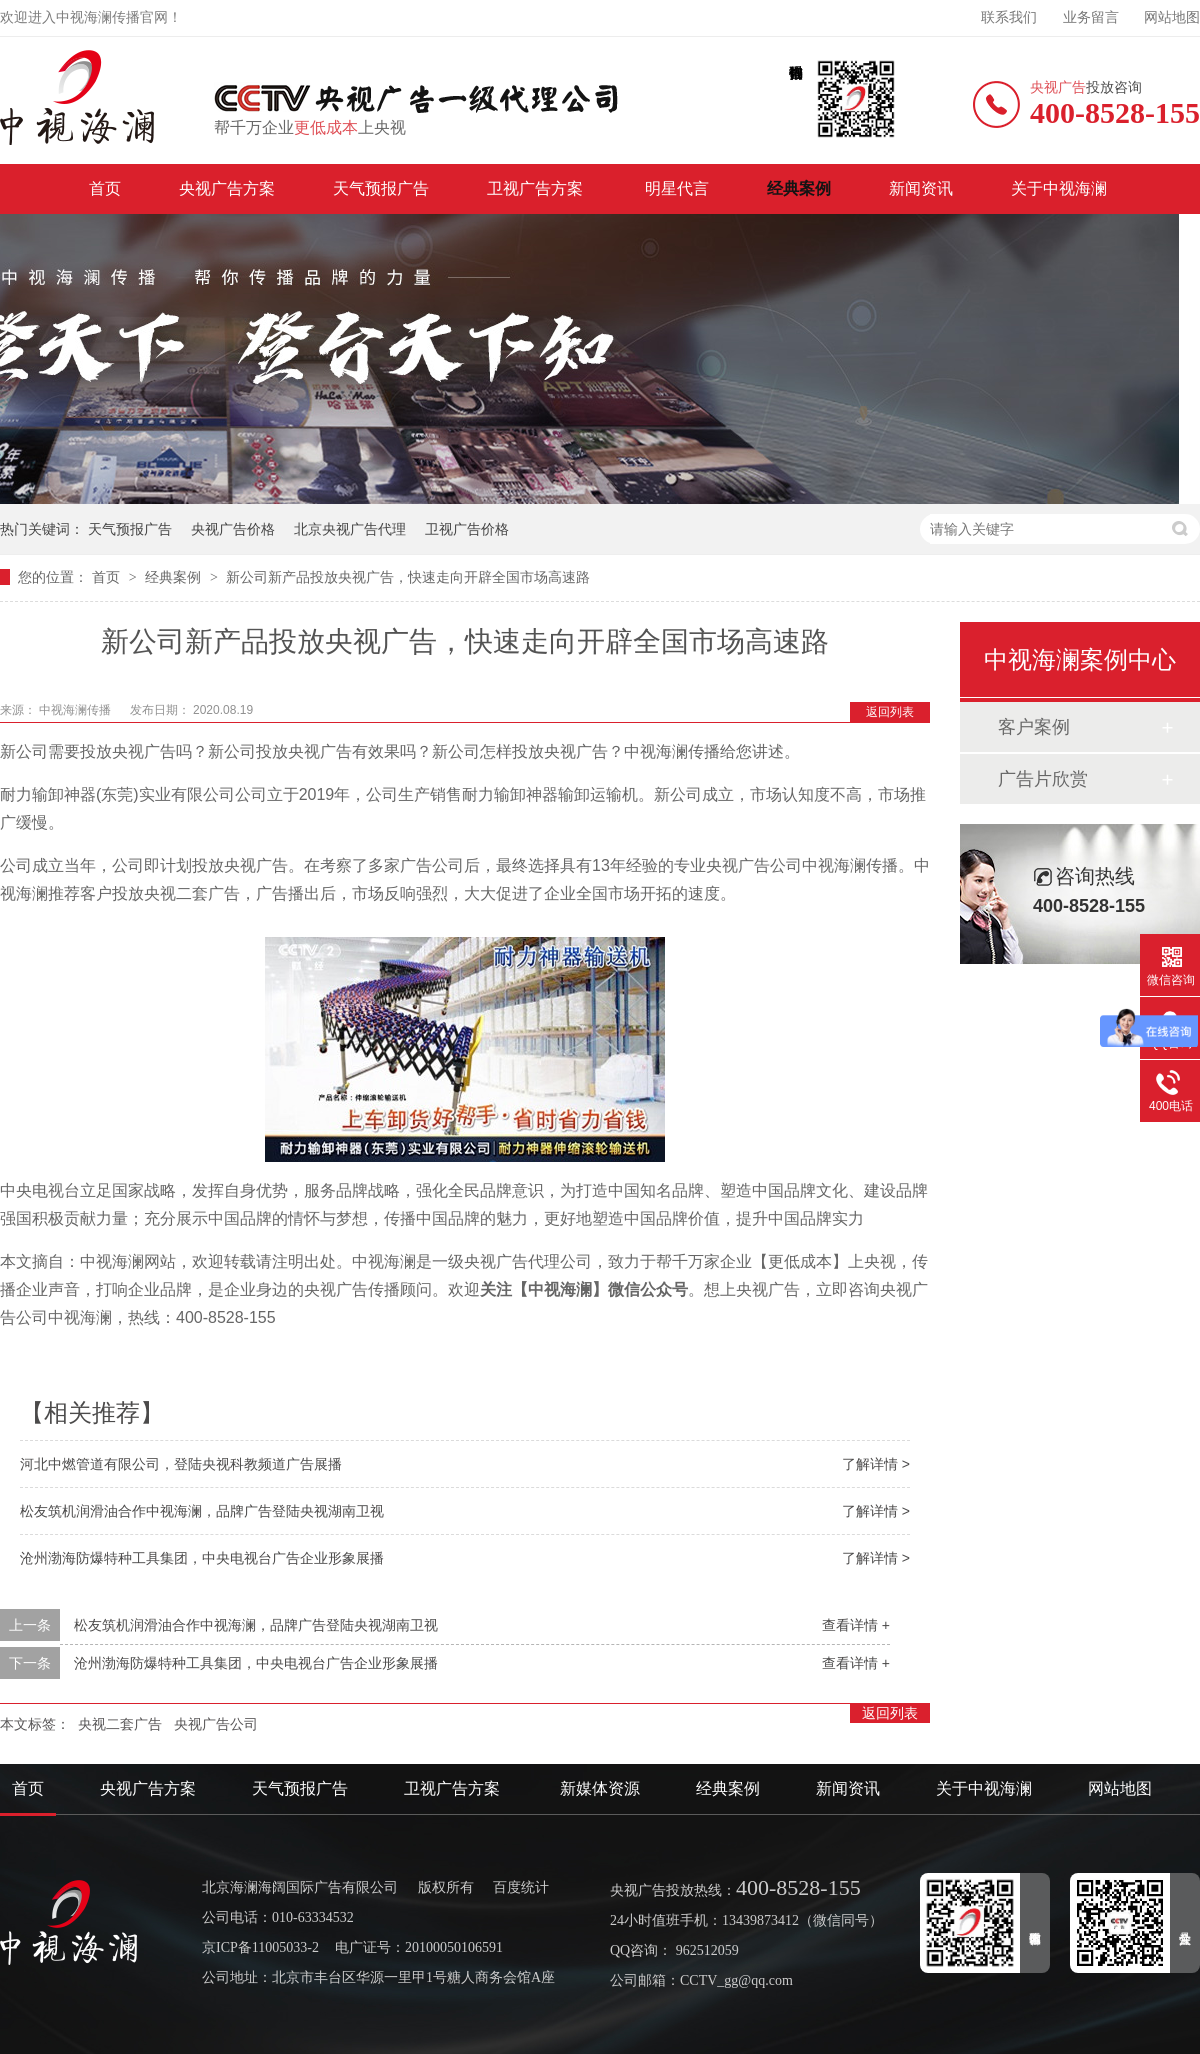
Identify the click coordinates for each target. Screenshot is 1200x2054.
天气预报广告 (381, 188)
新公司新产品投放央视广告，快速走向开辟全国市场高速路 (408, 577)
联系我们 (1009, 17)
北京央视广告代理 (350, 529)
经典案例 (799, 188)
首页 (105, 188)
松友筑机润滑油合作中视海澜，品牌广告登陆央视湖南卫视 (202, 1511)
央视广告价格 (233, 529)
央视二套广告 (120, 1724)
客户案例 (1034, 727)
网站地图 (1172, 17)
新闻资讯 (921, 188)
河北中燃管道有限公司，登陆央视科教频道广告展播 (181, 1464)
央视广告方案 (227, 188)
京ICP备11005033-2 (260, 1947)
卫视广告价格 (467, 529)
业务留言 (1091, 17)
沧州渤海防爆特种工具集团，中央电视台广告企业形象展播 (202, 1558)
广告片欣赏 (1043, 779)
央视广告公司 (216, 1724)
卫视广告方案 (537, 188)
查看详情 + (856, 1625)
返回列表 (890, 712)
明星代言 (677, 188)
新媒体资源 (600, 1788)
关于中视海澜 (1059, 188)
